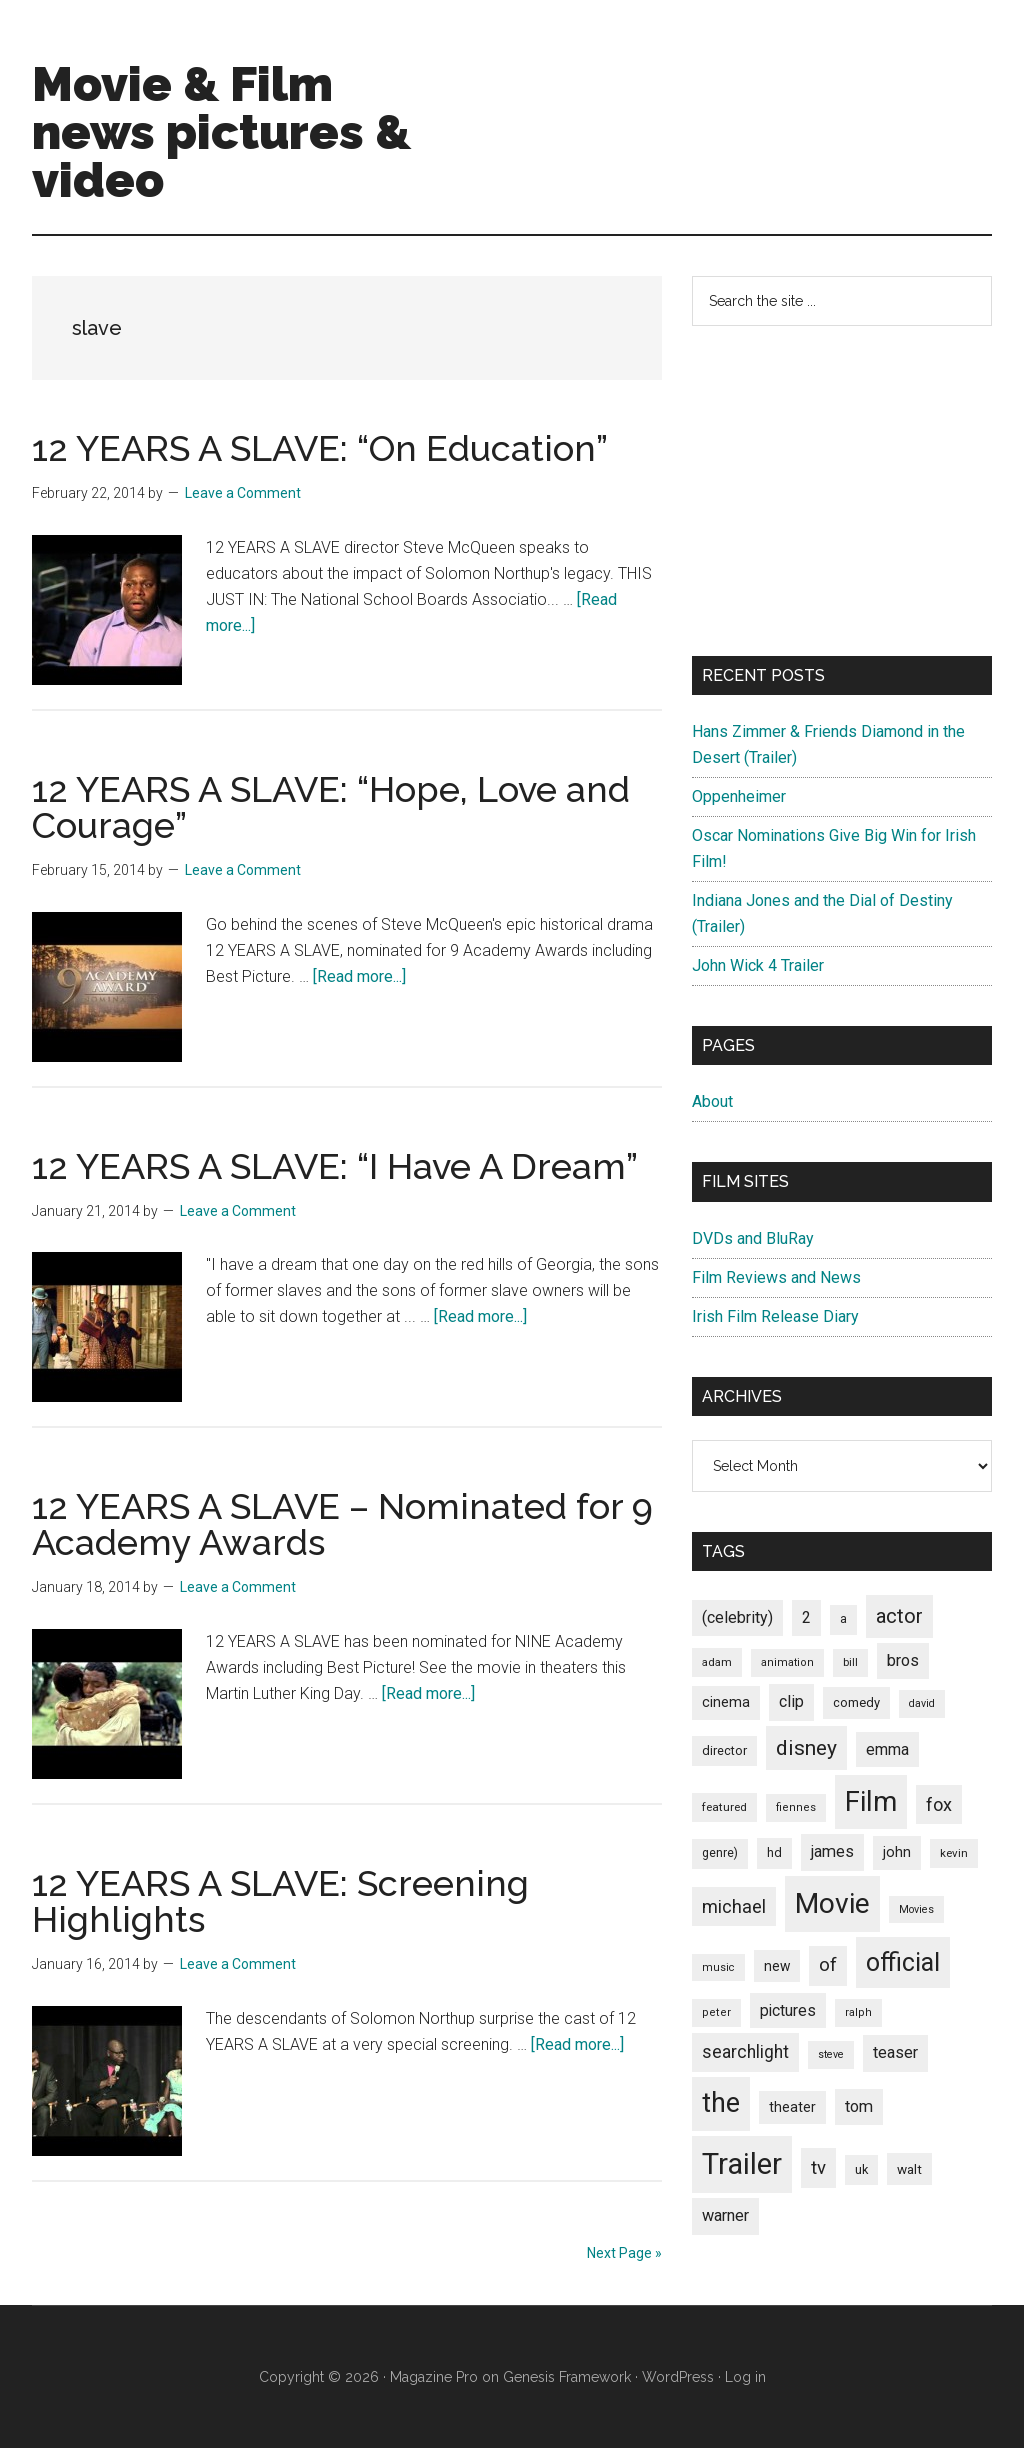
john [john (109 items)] (897, 1852)
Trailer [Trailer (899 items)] (742, 2164)
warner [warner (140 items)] (725, 2215)
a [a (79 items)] (843, 1619)
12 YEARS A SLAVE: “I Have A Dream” (335, 1166)
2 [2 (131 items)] (806, 1617)
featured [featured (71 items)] (724, 1807)
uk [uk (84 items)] (861, 2169)
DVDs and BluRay (753, 1238)
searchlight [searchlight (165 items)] (745, 2052)
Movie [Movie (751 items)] (832, 1903)
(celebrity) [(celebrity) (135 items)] (737, 1617)
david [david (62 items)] (922, 1703)
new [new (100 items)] (777, 1966)
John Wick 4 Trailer (758, 965)
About (712, 1101)
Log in (745, 2377)
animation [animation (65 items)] (787, 1662)
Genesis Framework (567, 2377)
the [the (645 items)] (721, 2103)
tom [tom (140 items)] (859, 2106)
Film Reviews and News (776, 1277)
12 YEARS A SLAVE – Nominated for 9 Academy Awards (342, 1524)
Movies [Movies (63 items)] (916, 1909)
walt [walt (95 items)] (909, 2169)
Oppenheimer (739, 796)
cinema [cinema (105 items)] (726, 1702)
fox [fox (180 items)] (939, 1804)
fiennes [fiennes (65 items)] (796, 1807)
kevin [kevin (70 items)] (954, 1853)
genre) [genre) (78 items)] (720, 1853)
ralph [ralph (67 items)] (858, 2012)
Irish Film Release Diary (775, 1316)
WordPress (678, 2377)
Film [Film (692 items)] (871, 1801)
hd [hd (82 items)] (774, 1852)
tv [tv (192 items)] (818, 2168)
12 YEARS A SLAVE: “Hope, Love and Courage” (331, 807)
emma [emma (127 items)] (887, 1749)
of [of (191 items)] (828, 1965)
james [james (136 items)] (832, 1851)
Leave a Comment (243, 493)
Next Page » (624, 2253)
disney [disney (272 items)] (806, 1747)
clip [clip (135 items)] (791, 1701)
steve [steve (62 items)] (831, 2054)
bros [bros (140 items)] (903, 1660)
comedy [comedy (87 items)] (856, 1702)
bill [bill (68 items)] (850, 1662)
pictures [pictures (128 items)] (788, 2010)
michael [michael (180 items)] (734, 1906)
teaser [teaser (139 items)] (895, 2052)
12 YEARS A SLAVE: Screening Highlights (280, 1901)
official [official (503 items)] (903, 1962)
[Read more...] (359, 976)
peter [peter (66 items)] (716, 2012)
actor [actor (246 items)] (899, 1616)
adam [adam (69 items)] (717, 1662)
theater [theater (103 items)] (792, 2107)
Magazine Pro (434, 2377)
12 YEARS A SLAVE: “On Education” (320, 448)
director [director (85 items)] (724, 1750)
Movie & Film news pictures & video (221, 132)
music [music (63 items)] (718, 1967)
